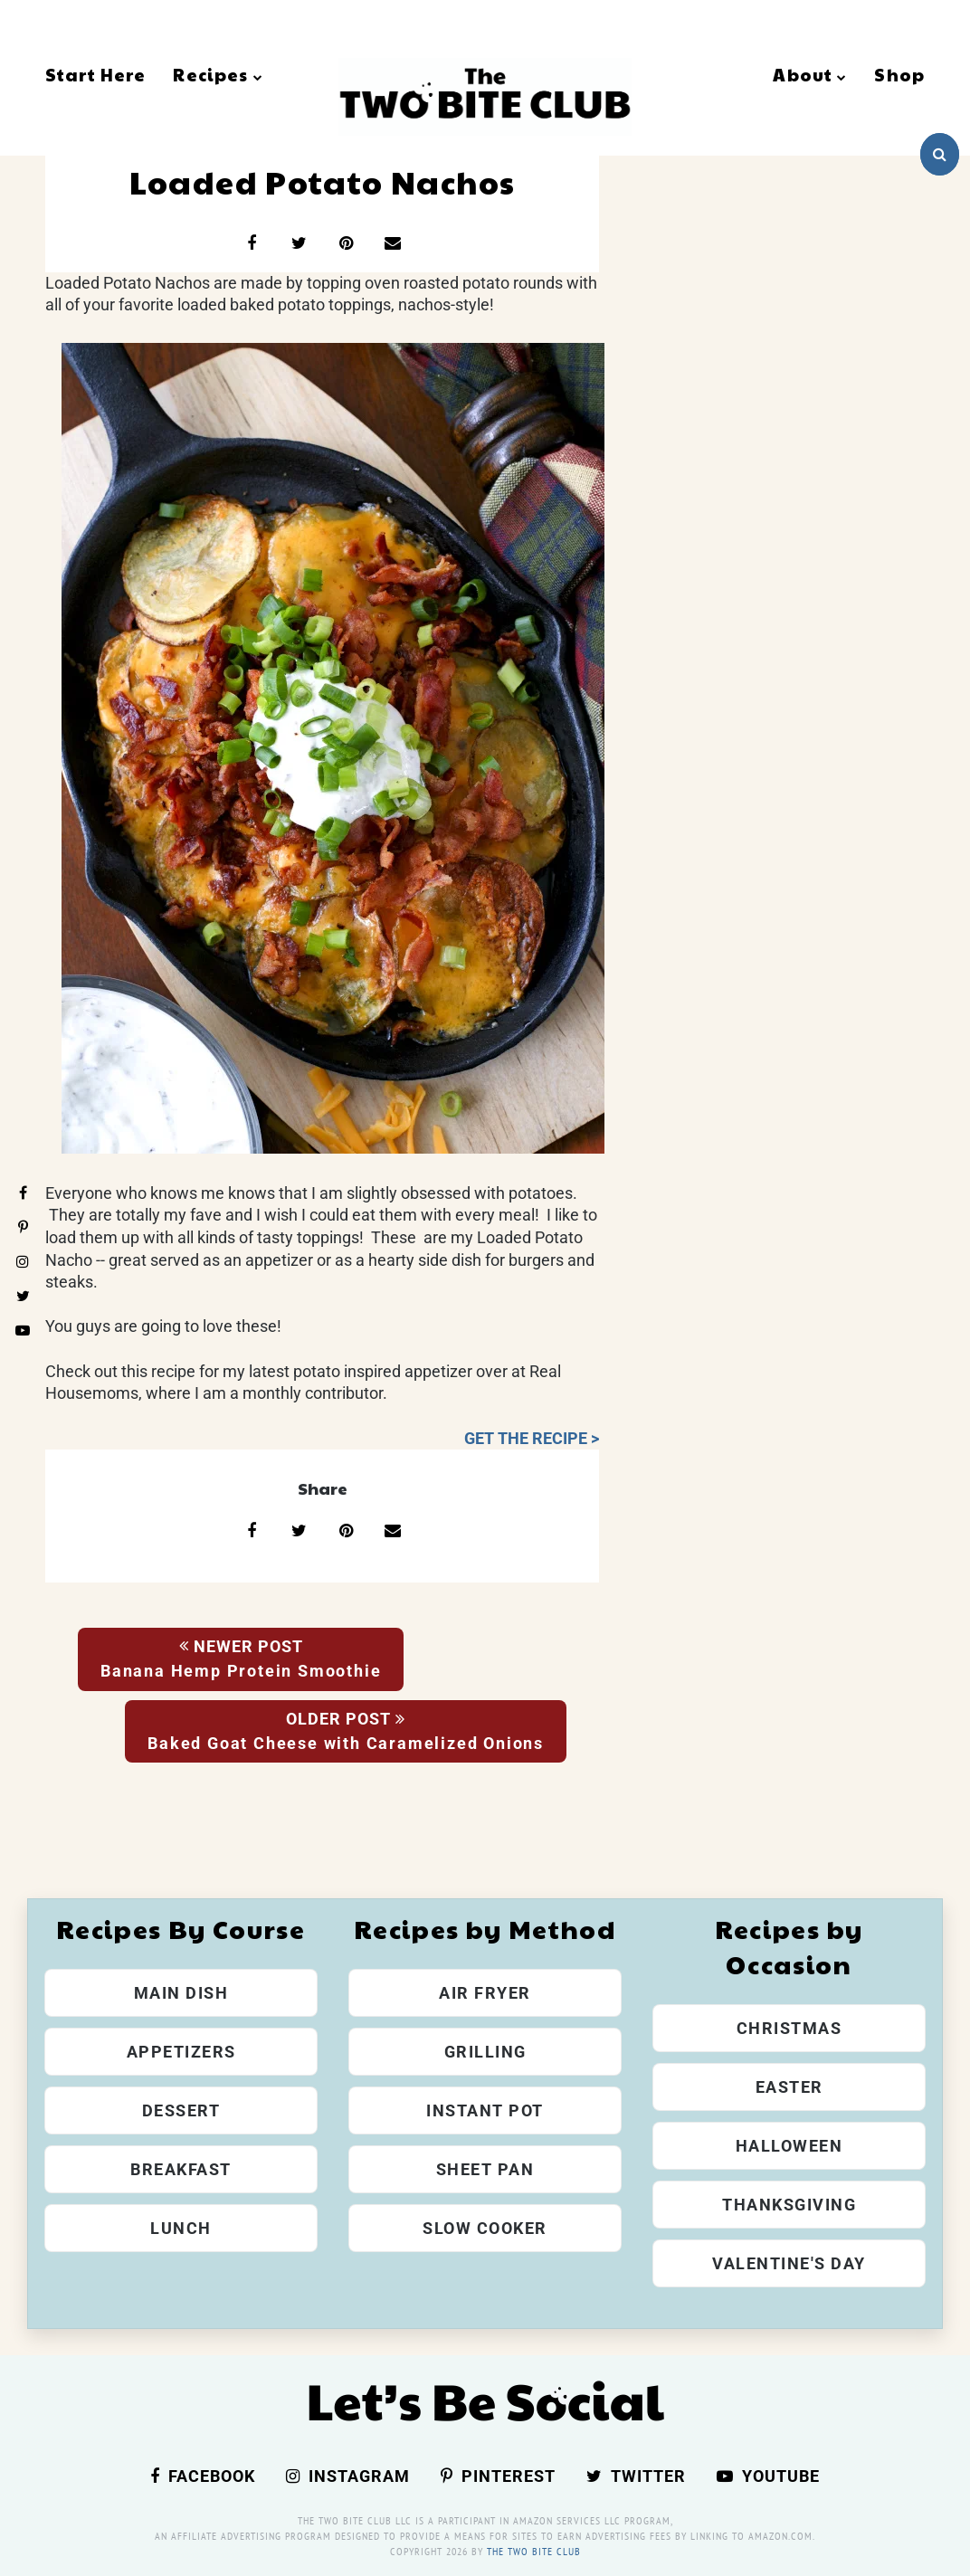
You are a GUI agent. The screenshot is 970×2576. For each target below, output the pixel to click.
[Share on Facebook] (251, 243)
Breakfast (181, 2169)
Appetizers (181, 2051)
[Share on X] (298, 243)
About (810, 74)
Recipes (217, 74)
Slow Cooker (485, 2228)
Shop (899, 74)
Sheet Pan (485, 2169)
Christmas (789, 2028)
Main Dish (181, 1992)
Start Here (95, 74)
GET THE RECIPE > (531, 1439)
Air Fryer (485, 1992)
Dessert (181, 2110)
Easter (789, 2086)
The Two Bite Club (534, 2551)
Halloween (789, 2145)
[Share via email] (392, 243)
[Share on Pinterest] (345, 243)
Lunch (181, 2228)
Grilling (485, 2051)
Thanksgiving (789, 2204)
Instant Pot (485, 2110)
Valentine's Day (789, 2263)
